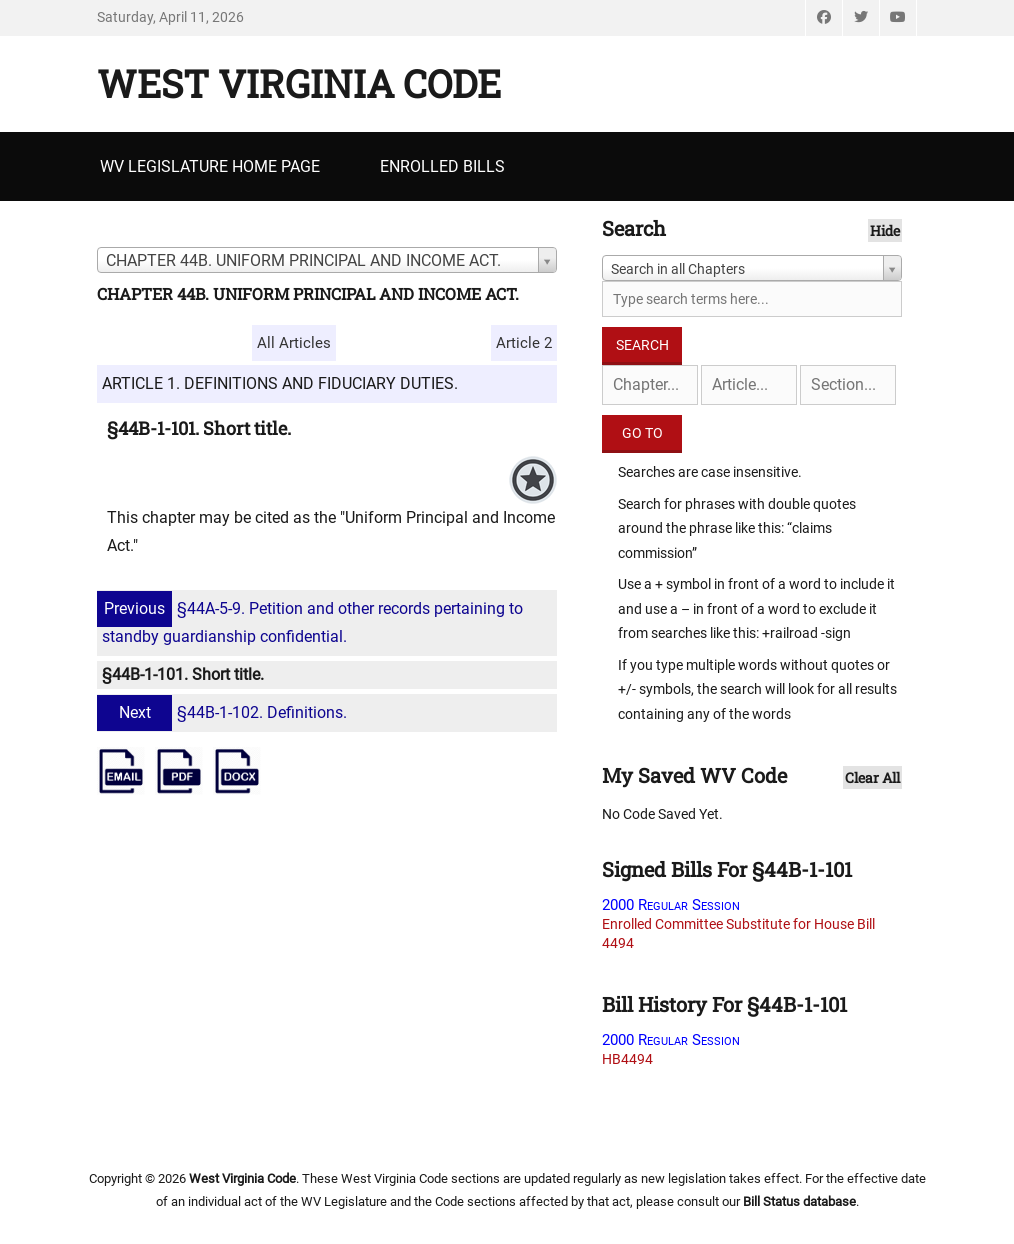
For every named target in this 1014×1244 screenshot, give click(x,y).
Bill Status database (799, 1201)
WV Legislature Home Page (210, 166)
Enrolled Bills (442, 166)
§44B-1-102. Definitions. (224, 712)
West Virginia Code (299, 83)
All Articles (294, 343)
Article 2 (524, 343)
